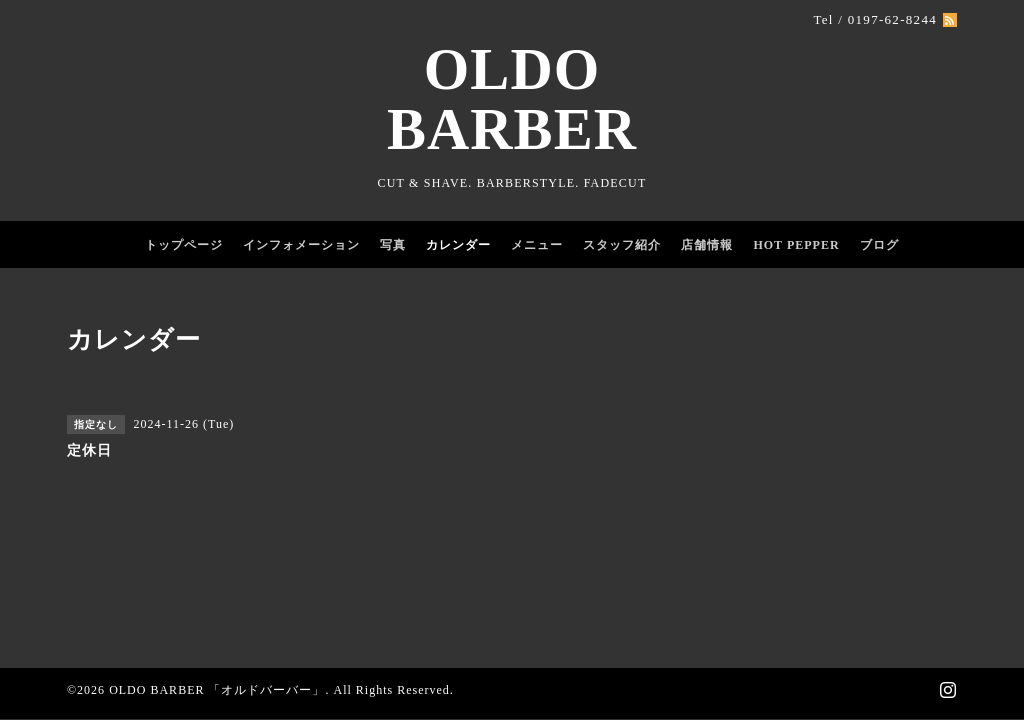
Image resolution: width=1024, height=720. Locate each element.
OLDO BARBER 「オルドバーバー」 (217, 690)
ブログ (879, 245)
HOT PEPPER (796, 245)
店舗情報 (707, 245)
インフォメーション (301, 245)
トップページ (184, 245)
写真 (393, 245)
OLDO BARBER (512, 99)
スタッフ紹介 (622, 245)
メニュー (537, 245)
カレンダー (458, 245)
